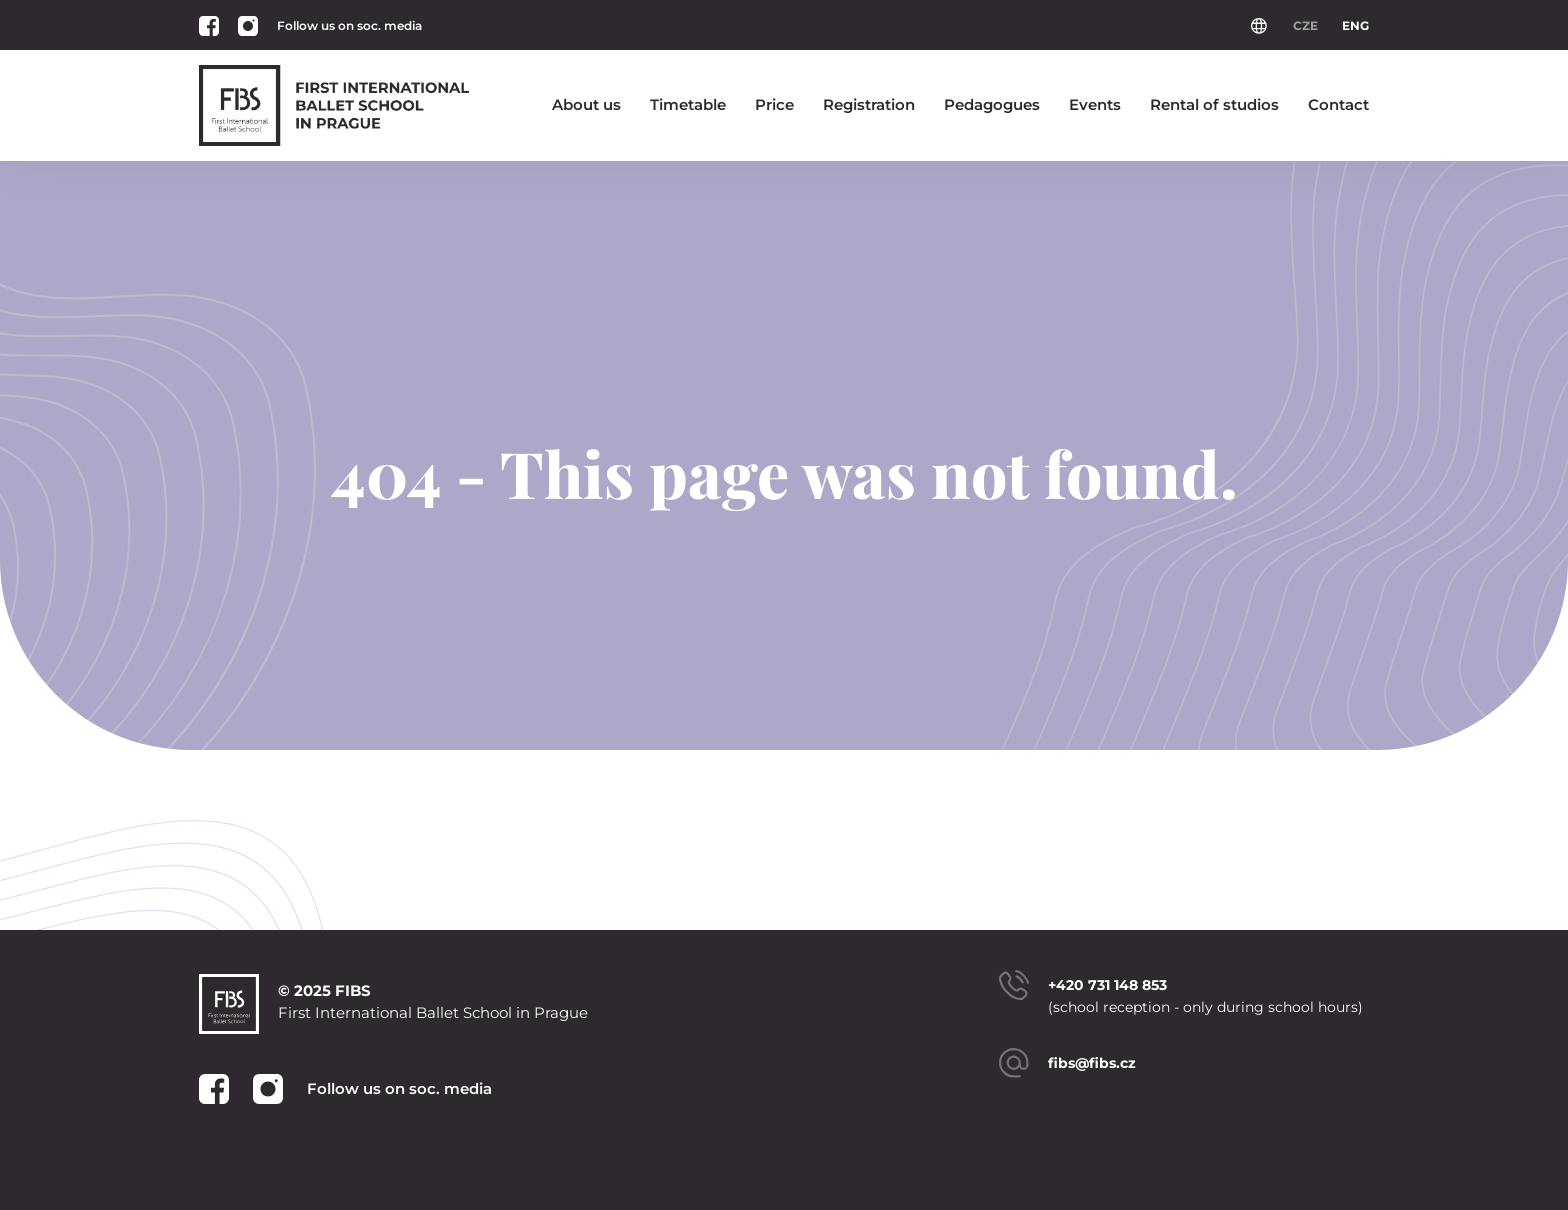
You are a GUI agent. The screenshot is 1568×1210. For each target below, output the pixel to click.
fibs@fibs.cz (1092, 1063)
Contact (1338, 104)
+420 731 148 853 (1107, 985)
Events (1095, 104)
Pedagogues (992, 104)
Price (774, 104)
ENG (1355, 25)
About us (586, 104)
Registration (869, 104)
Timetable (688, 104)
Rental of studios (1214, 104)
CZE (1305, 25)
